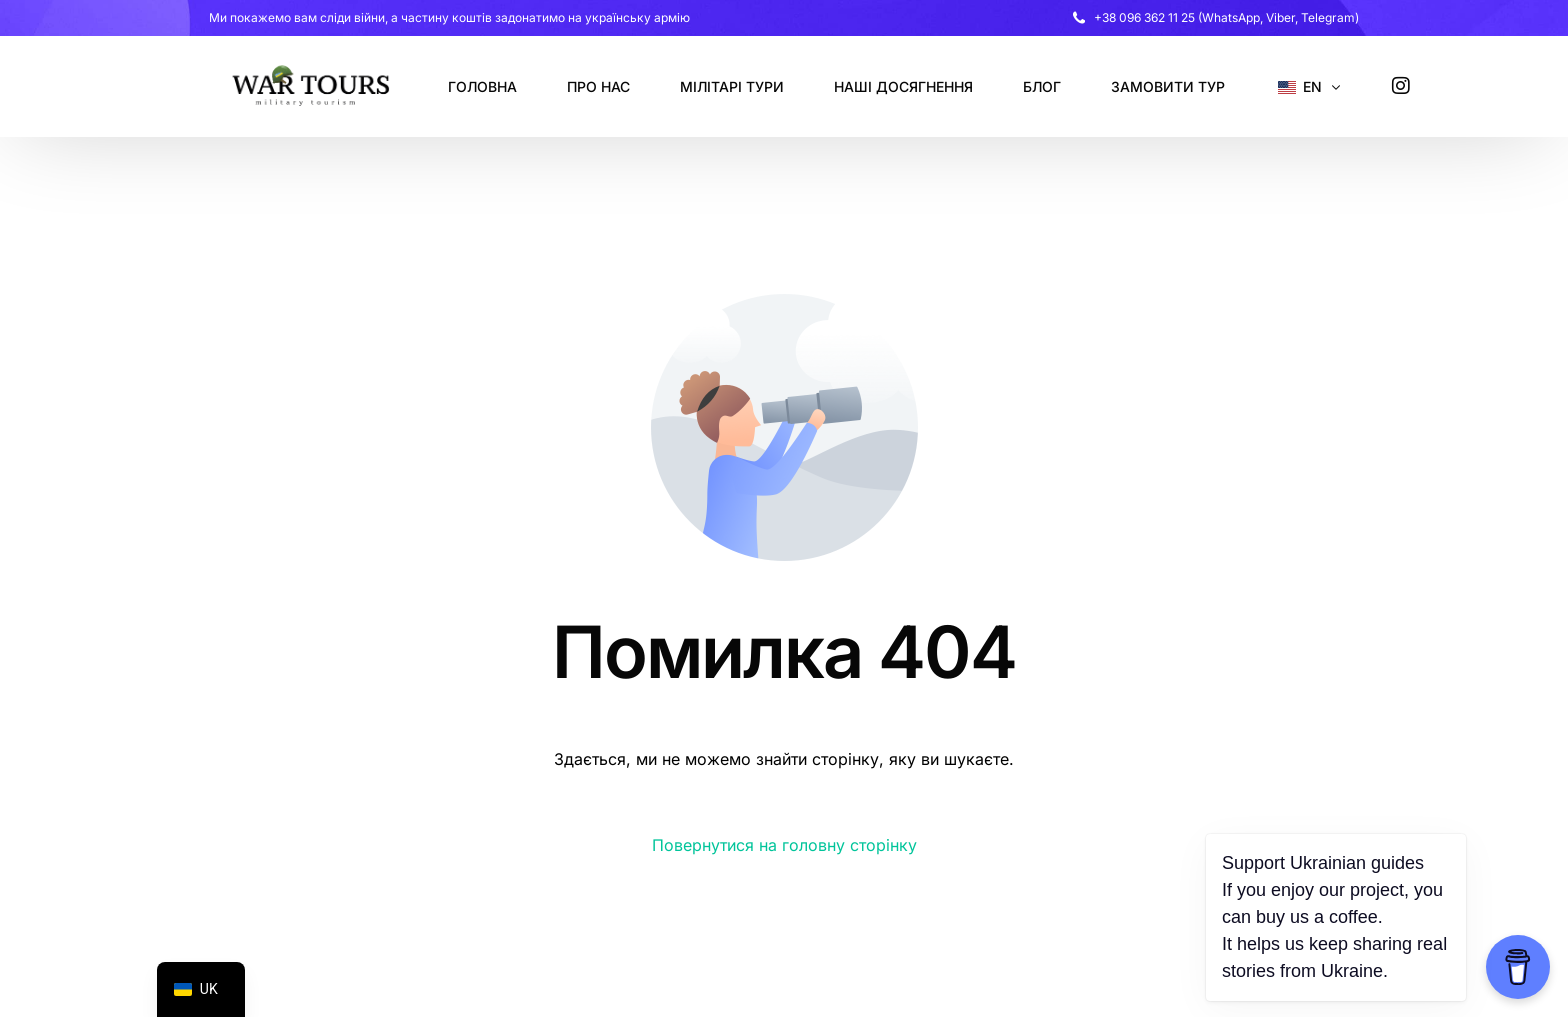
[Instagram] (1401, 85)
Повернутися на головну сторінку (784, 845)
